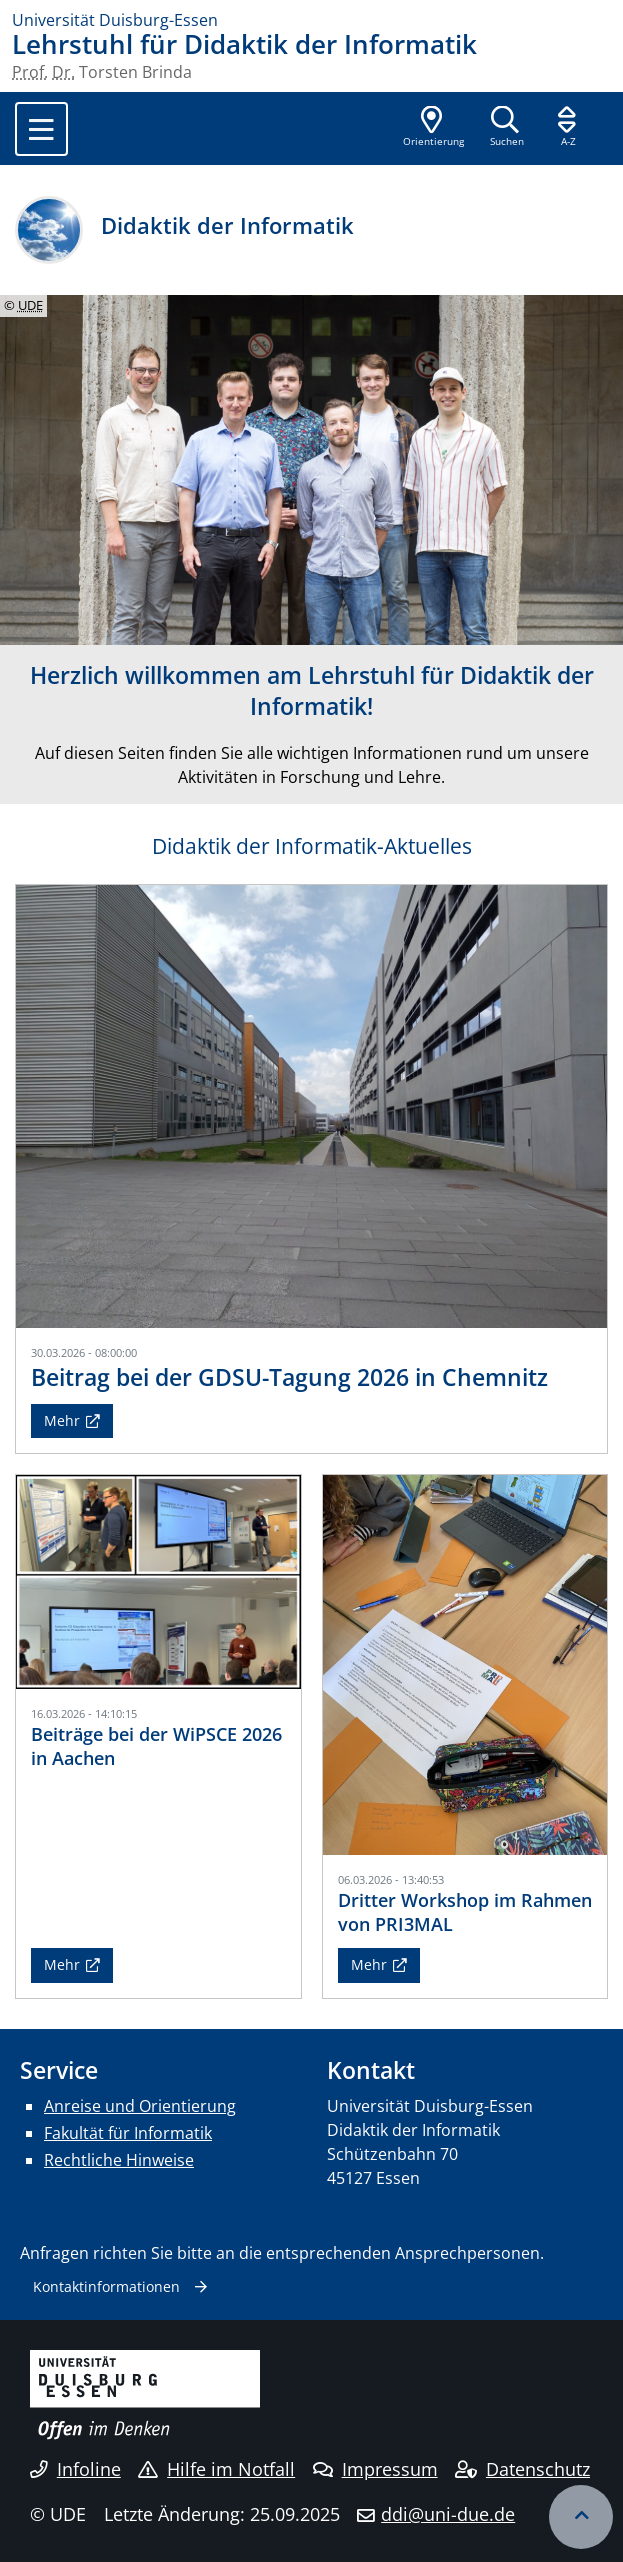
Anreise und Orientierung (140, 2106)
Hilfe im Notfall (216, 2469)
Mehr (62, 1420)
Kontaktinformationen (106, 2286)
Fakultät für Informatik (128, 2133)
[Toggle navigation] (41, 129)
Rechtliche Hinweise (119, 2160)
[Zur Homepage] (311, 20)
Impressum (375, 2469)
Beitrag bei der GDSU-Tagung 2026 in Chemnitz (289, 1377)
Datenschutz (522, 2469)
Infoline (75, 2469)
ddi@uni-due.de (448, 2514)
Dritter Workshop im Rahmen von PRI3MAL (465, 1911)
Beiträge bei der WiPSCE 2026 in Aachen (156, 1745)
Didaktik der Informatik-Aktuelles (312, 846)
